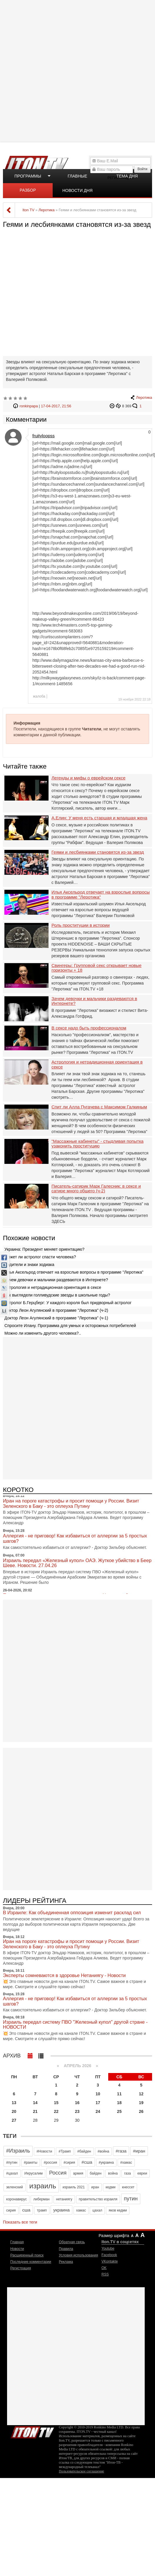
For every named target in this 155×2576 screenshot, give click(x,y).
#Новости (44, 2151)
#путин (11, 2162)
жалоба (39, 696)
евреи (142, 2173)
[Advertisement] (77, 70)
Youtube (107, 2248)
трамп (42, 2210)
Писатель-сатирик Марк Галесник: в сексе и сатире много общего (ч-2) (96, 1189)
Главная (17, 2242)
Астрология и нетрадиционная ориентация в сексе (97, 1064)
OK (103, 2268)
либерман (41, 2199)
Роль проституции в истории (80, 925)
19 (141, 2102)
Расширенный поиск (27, 2255)
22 (56, 2111)
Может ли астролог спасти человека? (40, 1257)
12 (141, 2093)
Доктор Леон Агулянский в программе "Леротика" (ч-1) (56, 1318)
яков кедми (118, 2210)
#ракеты (30, 2162)
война (113, 2173)
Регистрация (20, 2268)
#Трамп (65, 2151)
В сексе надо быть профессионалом (88, 1028)
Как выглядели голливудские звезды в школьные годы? (57, 1295)
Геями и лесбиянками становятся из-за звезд (97, 852)
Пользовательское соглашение (81, 2471)
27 (14, 2120)
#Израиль (18, 2151)
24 (98, 2111)
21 (35, 2111)
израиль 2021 (74, 2187)
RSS (105, 2274)
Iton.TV (32, 2431)
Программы (27, 176)
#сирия (69, 2162)
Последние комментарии (30, 2262)
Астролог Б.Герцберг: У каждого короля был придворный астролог (67, 1302)
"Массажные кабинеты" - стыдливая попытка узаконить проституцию (97, 1144)
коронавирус (16, 2199)
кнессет (128, 2187)
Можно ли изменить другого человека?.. (42, 1333)
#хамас (126, 2162)
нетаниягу (64, 2199)
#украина (106, 2162)
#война (103, 2151)
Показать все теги (20, 2222)
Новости (17, 2249)
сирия (11, 2210)
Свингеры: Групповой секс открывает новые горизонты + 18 (96, 968)
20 (14, 2111)
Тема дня (127, 176)
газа (127, 2173)
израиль (42, 2186)
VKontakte (109, 2261)
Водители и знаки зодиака (29, 1264)
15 (56, 2102)
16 (77, 2102)
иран (95, 2187)
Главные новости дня (77, 178)
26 (141, 2111)
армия (78, 2173)
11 (119, 2093)
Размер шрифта (114, 2235)
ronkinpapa (29, 406)
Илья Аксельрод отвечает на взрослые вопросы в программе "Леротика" (100, 894)
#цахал (12, 2173)
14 (35, 2102)
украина (61, 2209)
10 (98, 2093)
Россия (57, 2173)
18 (119, 2102)
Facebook (109, 2255)
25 (119, 2111)
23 (77, 2111)
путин (131, 2199)
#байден (84, 2151)
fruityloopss (43, 435)
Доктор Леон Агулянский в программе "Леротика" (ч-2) (56, 1310)
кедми (111, 2187)
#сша (86, 2162)
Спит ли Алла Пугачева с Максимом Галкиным (99, 1107)
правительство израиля (98, 2199)
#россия (50, 2162)
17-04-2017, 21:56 (56, 406)
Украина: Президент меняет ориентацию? (44, 1249)
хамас (81, 2210)
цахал (97, 2210)
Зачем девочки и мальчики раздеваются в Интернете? (94, 1001)
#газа (121, 2150)
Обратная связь (72, 2242)
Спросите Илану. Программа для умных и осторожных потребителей (70, 1325)
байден (95, 2173)
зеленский (14, 2187)
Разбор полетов (28, 192)
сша (26, 2209)
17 (98, 2102)
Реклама (66, 2262)
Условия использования (78, 2255)
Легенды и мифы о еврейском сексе (88, 778)
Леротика (144, 398)
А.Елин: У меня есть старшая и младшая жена (99, 818)
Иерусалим (33, 2173)
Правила (66, 2249)
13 (14, 2102)
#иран (139, 2150)
